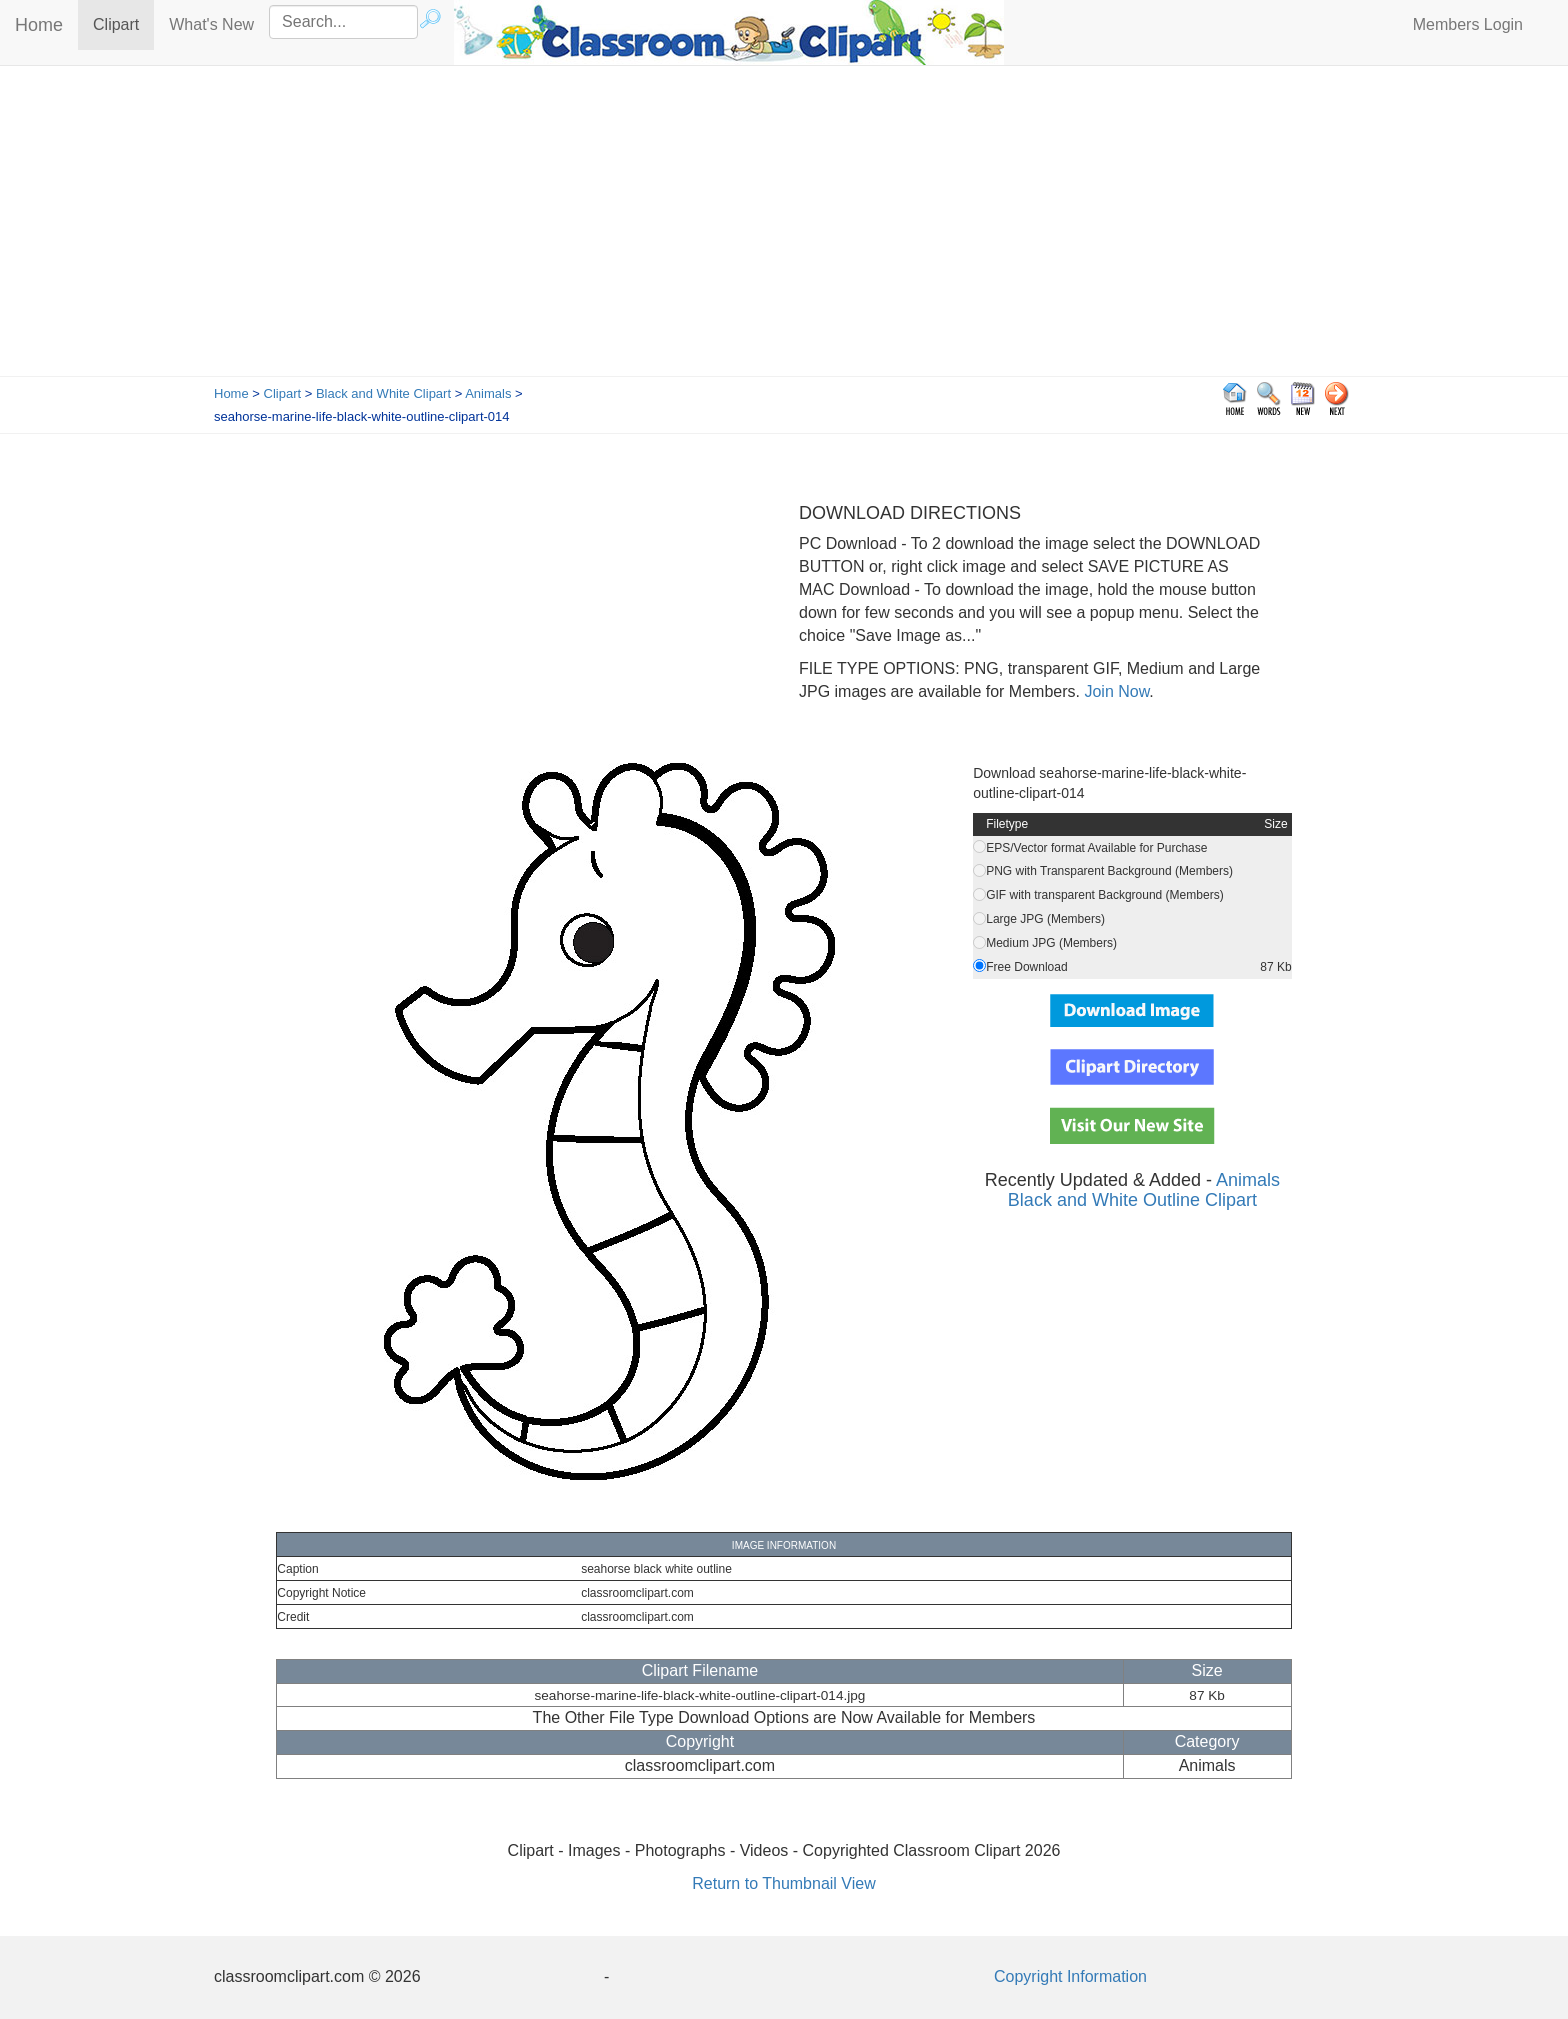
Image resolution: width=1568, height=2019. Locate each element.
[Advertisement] (784, 226)
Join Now (1114, 691)
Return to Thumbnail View (784, 1883)
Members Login (1468, 24)
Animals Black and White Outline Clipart (1144, 1190)
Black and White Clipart (383, 393)
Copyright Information (1070, 1976)
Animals (488, 393)
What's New (211, 24)
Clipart (123, 23)
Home (39, 25)
